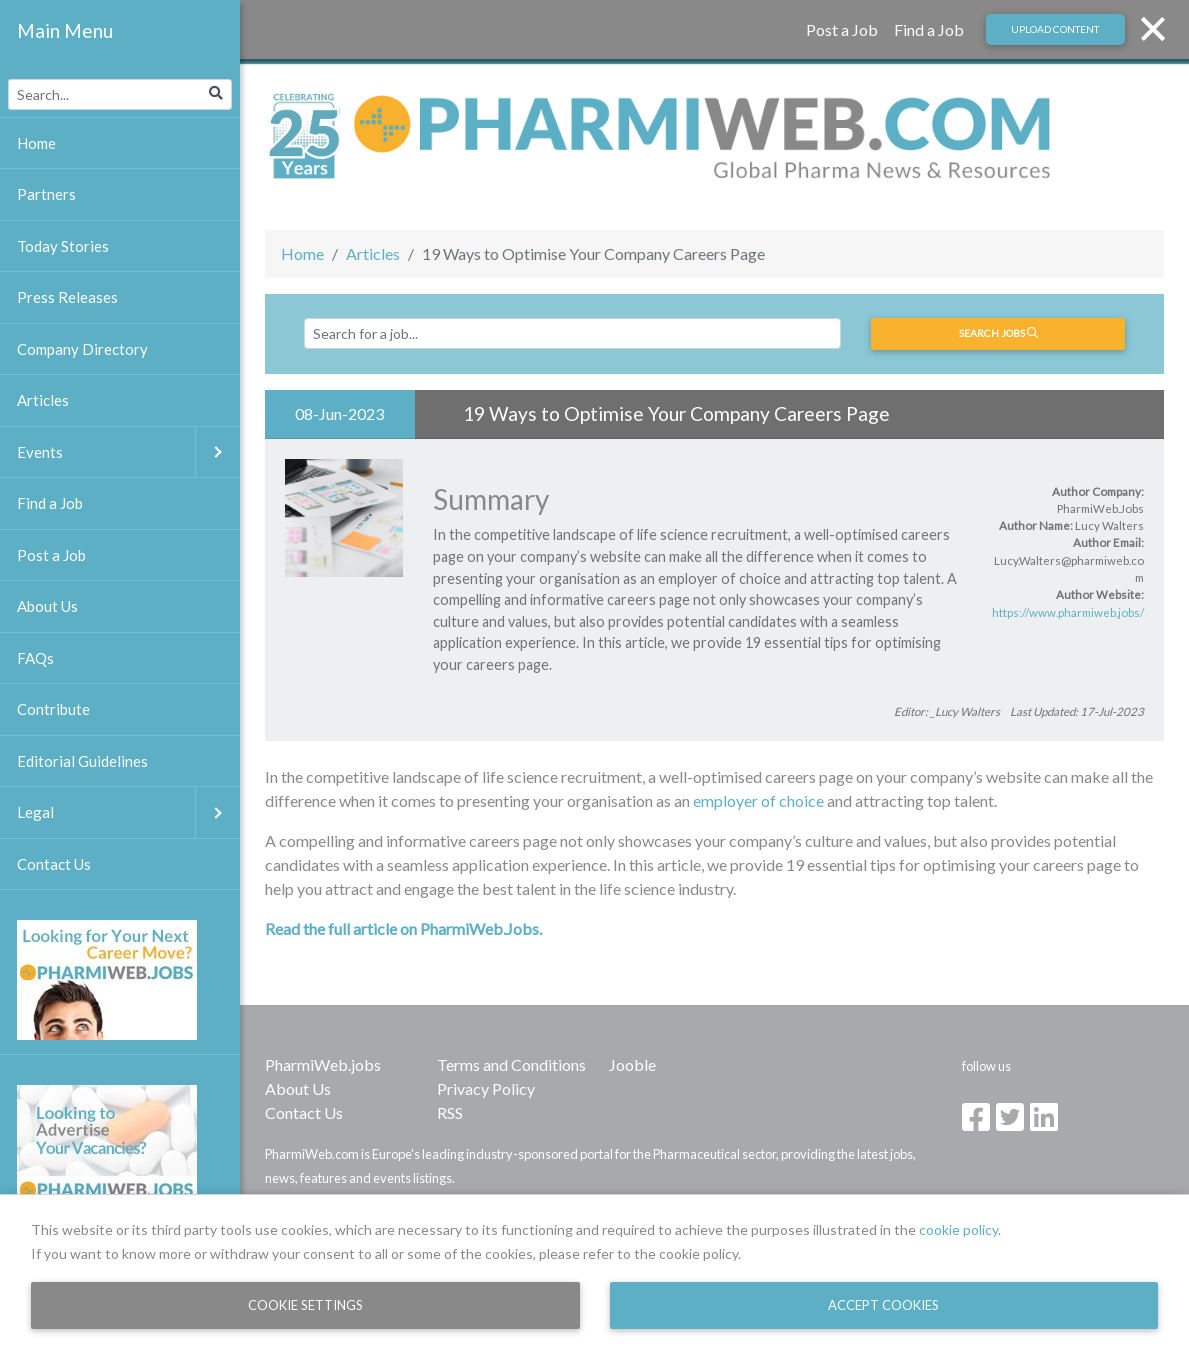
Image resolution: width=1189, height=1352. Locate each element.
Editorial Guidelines (82, 761)
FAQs (35, 658)
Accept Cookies (883, 1305)
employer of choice (757, 800)
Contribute (53, 709)
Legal (128, 812)
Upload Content (1055, 29)
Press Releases (67, 297)
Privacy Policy (486, 1088)
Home (302, 253)
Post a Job (842, 29)
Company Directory (82, 349)
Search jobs (998, 333)
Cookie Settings (305, 1305)
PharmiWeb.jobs (323, 1064)
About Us (298, 1088)
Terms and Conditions (511, 1064)
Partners (46, 194)
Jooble (632, 1064)
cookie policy (958, 1229)
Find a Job (929, 29)
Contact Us (304, 1112)
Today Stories (63, 246)
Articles (373, 253)
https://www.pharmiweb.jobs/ (1068, 612)
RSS (450, 1112)
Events (128, 452)
